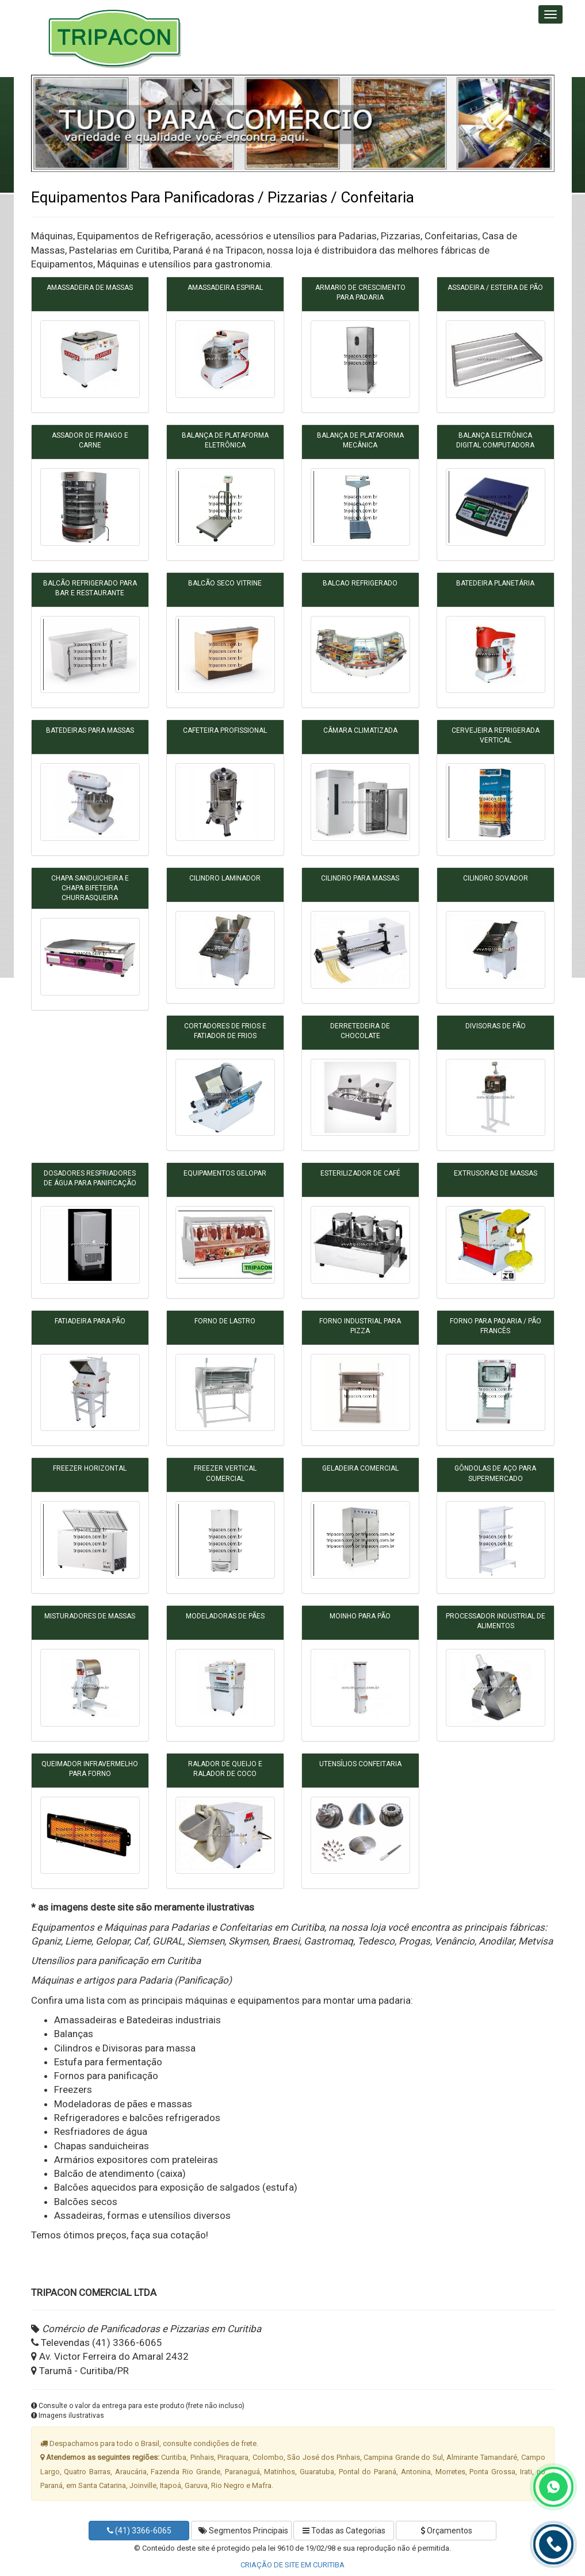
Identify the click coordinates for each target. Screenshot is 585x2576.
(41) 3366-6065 (139, 2530)
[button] (53, 123)
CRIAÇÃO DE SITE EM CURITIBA (292, 2564)
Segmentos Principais (243, 2530)
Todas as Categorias (344, 2530)
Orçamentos (446, 2530)
